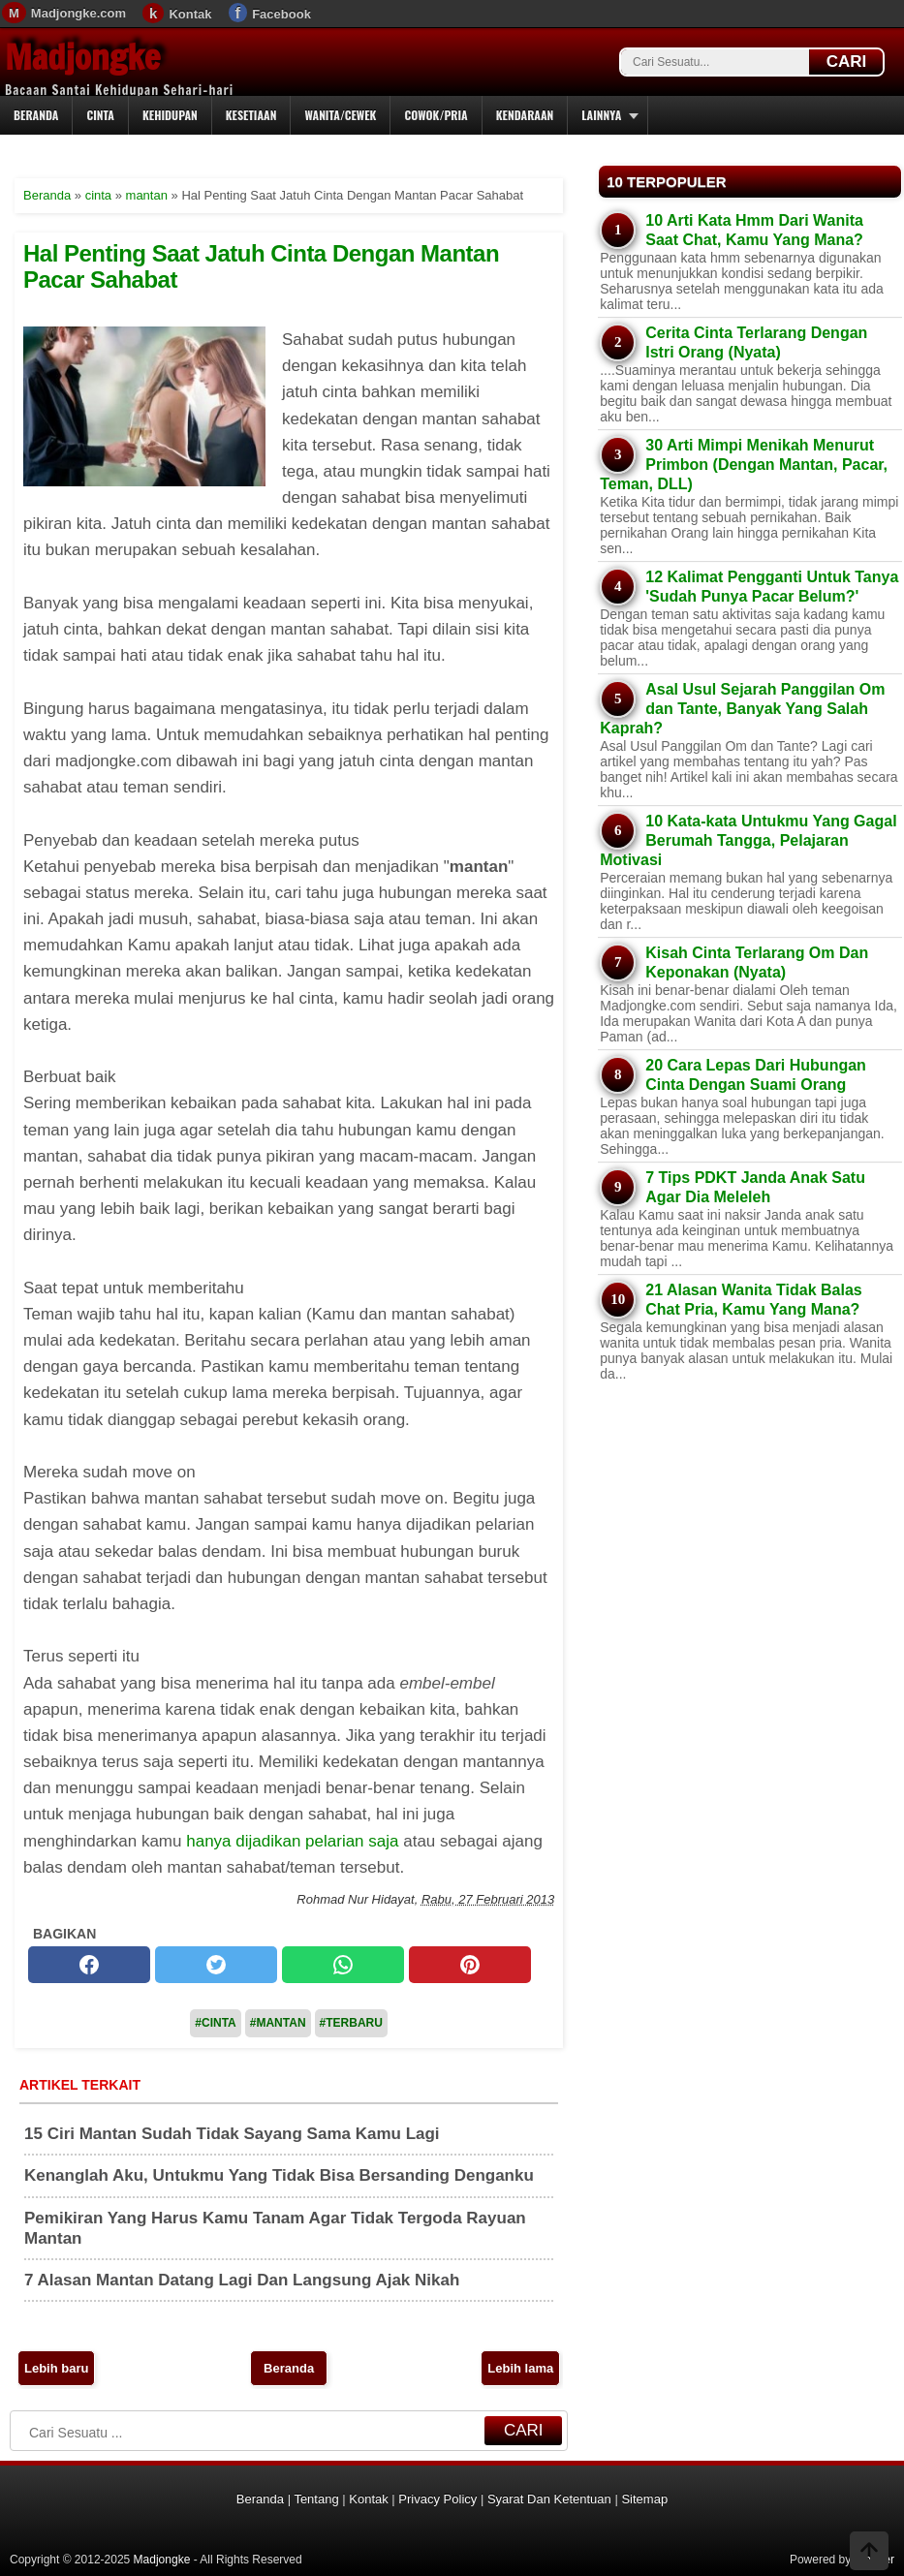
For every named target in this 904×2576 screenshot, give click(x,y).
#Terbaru (351, 2023)
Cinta (100, 115)
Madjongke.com (78, 13)
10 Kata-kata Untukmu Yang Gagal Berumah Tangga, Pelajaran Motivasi (748, 840)
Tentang (316, 2499)
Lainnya (601, 115)
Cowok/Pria (435, 115)
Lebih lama (520, 2368)
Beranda (36, 115)
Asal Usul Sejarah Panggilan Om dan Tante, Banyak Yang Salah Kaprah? (742, 708)
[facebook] (89, 1964)
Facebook (281, 14)
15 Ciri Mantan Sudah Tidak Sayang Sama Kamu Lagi (232, 2134)
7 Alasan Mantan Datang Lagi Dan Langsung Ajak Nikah (241, 2280)
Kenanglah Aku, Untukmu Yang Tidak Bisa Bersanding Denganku (279, 2175)
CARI (846, 61)
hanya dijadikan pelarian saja (292, 1841)
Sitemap (644, 2499)
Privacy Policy (437, 2499)
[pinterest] (470, 1964)
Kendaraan (525, 115)
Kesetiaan (251, 115)
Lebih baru (56, 2368)
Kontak (190, 14)
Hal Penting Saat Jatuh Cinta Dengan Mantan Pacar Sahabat (261, 266)
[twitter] (216, 1964)
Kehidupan (170, 115)
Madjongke (82, 57)
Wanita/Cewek (340, 115)
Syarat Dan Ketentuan (549, 2499)
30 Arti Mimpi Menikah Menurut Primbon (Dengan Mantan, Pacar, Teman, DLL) (744, 464)
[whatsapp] (343, 1964)
